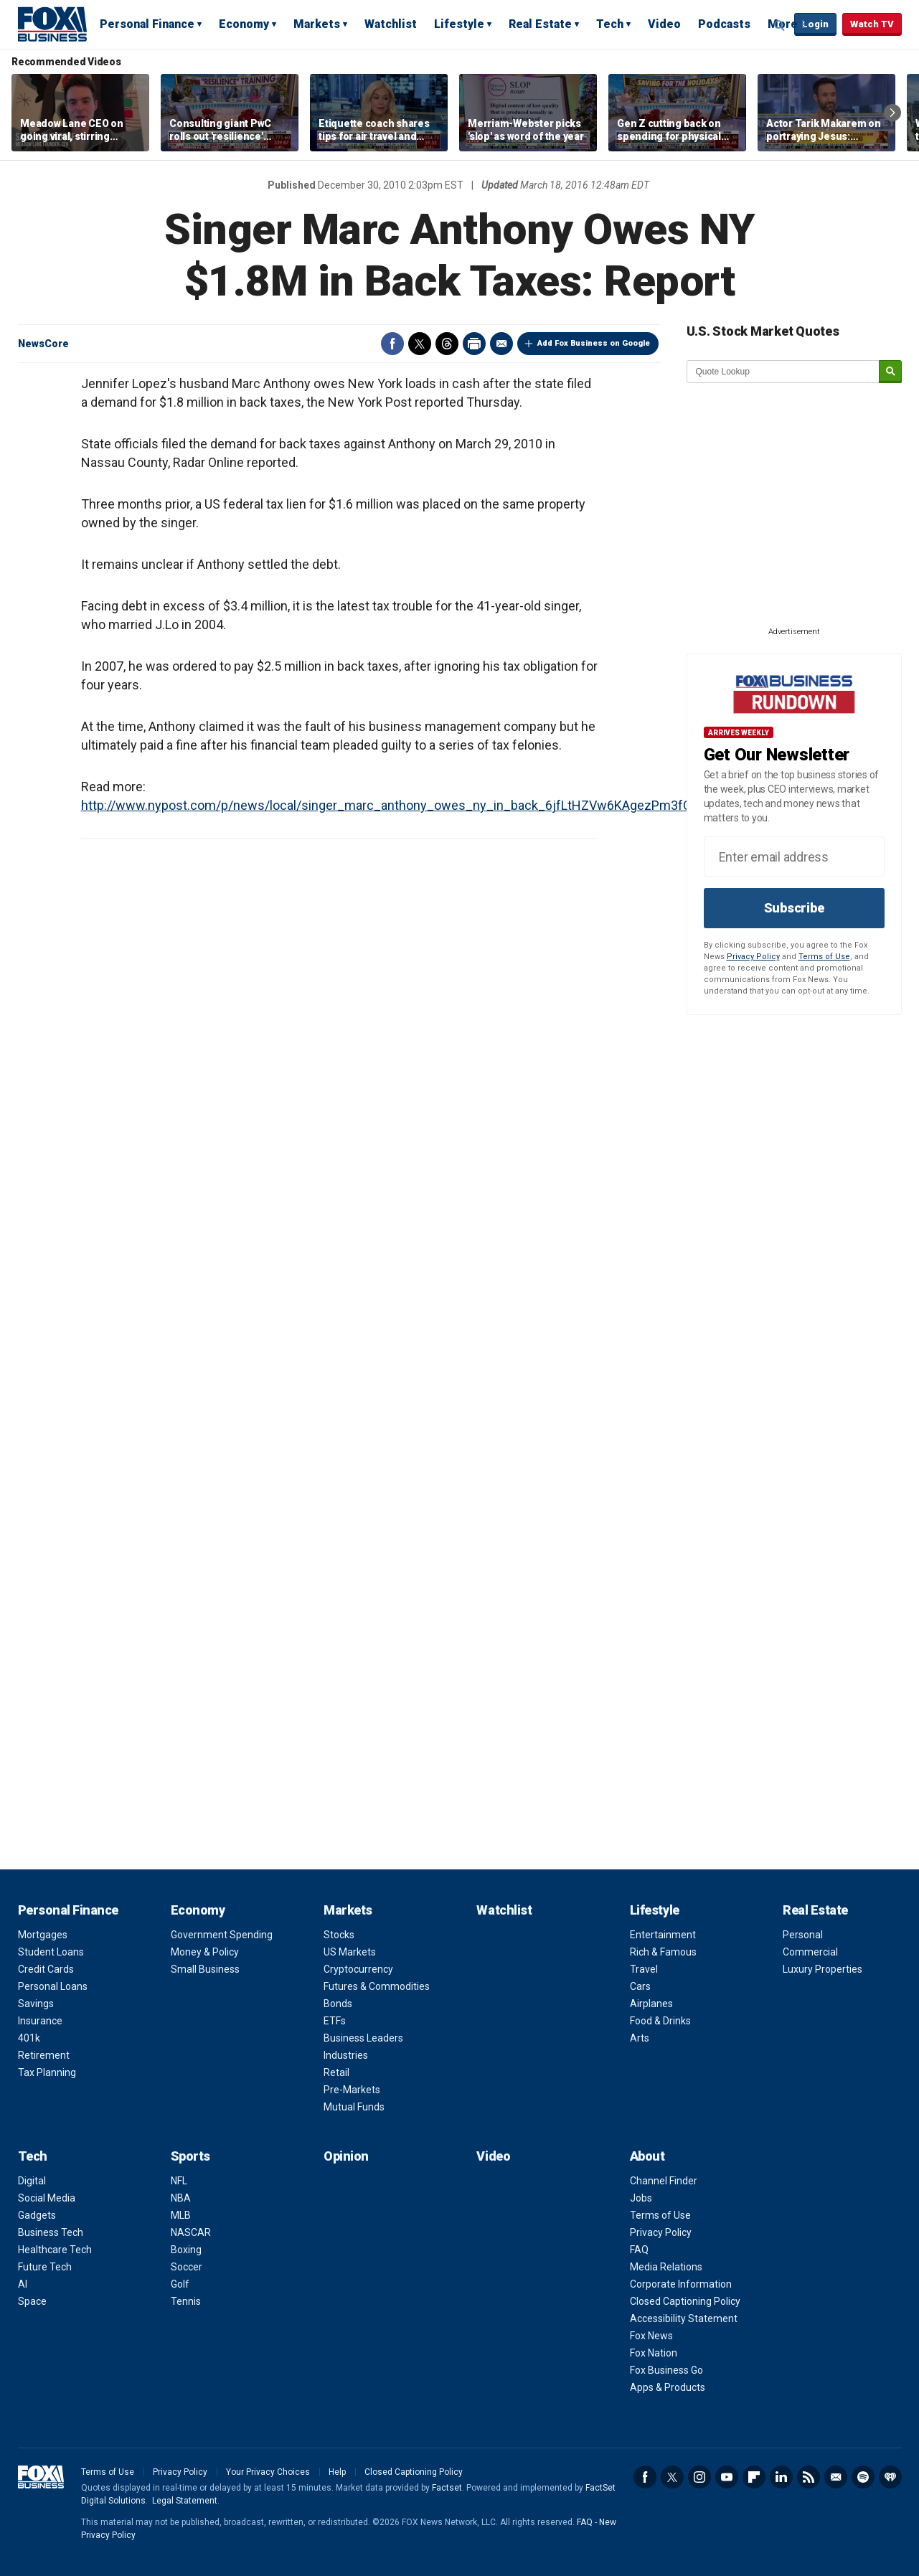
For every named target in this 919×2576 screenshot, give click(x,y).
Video (664, 24)
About (647, 2156)
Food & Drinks (660, 2021)
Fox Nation (653, 2353)
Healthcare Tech (55, 2249)
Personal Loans (53, 1986)
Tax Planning (47, 2072)
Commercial (810, 1952)
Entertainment (663, 1934)
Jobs (641, 2198)
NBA (181, 2198)
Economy (244, 24)
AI (22, 2284)
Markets (316, 24)
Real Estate (540, 24)
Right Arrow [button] (892, 112)
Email (501, 343)
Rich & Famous (663, 1952)
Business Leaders (363, 2038)
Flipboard (754, 2477)
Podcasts (724, 24)
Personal (803, 1934)
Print (474, 343)
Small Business (205, 1969)
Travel (644, 1969)
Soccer (186, 2267)
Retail (336, 2072)
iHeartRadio (890, 2477)
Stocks (339, 1934)
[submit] (890, 372)
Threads (446, 343)
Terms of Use (824, 956)
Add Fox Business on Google (593, 343)
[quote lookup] (783, 371)
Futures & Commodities (377, 1986)
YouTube (726, 2477)
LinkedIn (781, 2477)
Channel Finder (663, 2180)
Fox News (651, 2335)
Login (815, 24)
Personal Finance (147, 24)
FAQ (639, 2249)
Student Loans (51, 1952)
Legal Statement (184, 2501)
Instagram (699, 2477)
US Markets (350, 1952)
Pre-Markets (352, 2089)
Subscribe (794, 907)
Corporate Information (681, 2284)
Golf (180, 2284)
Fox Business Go (666, 2370)
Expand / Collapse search (779, 25)
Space (32, 2301)
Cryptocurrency (358, 1969)
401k (29, 2038)
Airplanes (651, 2003)
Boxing (186, 2249)
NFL (179, 2180)
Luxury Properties (822, 1969)
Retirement (44, 2055)
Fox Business (52, 24)
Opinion (346, 2156)
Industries (346, 2055)
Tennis (186, 2301)
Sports (190, 2156)
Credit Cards (46, 1969)
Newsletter (835, 2477)
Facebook (392, 343)
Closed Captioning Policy (685, 2301)
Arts (639, 2038)
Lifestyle (459, 24)
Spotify (863, 2477)
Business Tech (50, 2232)
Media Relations (666, 2267)
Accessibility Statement (683, 2318)
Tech (609, 24)
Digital (32, 2180)
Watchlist (390, 24)
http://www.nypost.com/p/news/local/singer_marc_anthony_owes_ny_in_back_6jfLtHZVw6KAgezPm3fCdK (394, 805)
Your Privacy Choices (268, 2472)
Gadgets (37, 2215)
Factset (447, 2488)
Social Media (46, 2198)
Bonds (338, 2003)
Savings (36, 2003)
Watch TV (872, 24)
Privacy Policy (753, 956)
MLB (181, 2215)
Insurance (40, 2021)
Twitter (419, 343)
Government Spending (222, 1934)
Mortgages (42, 1934)
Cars (640, 1986)
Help (337, 2472)
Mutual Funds (354, 2107)
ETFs (335, 2021)
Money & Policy (205, 1952)
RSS (808, 2477)
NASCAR (191, 2232)
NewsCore (43, 343)
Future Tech (45, 2267)
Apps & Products (667, 2387)
